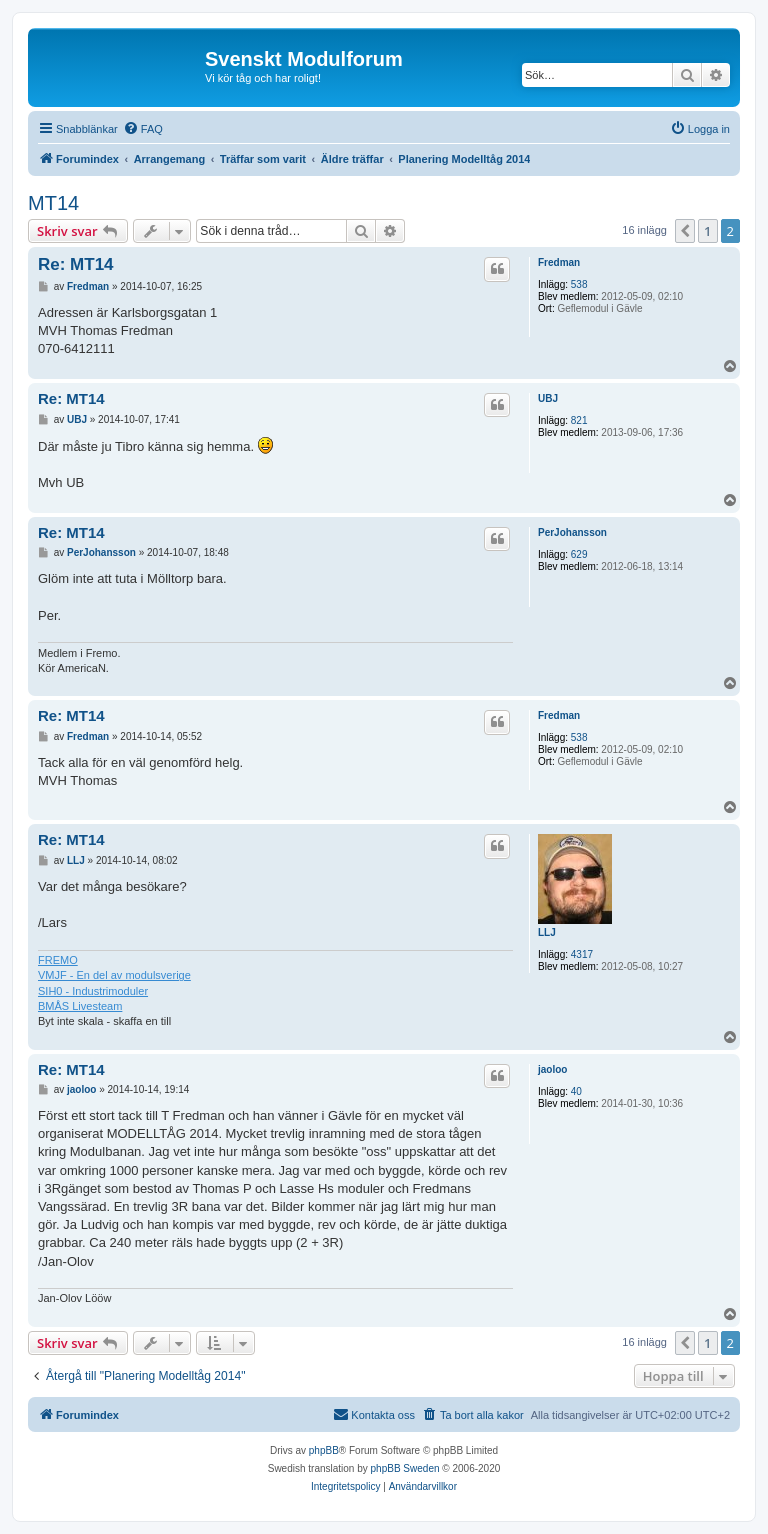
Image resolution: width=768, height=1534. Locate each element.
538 (579, 284)
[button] (685, 231)
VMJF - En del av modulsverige (114, 975)
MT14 (53, 203)
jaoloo (552, 1069)
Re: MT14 (76, 264)
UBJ (548, 398)
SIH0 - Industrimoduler (93, 991)
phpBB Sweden (405, 1468)
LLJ (547, 932)
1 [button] (707, 231)
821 (579, 420)
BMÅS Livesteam (80, 1006)
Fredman (559, 262)
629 (579, 554)
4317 (582, 954)
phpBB (324, 1450)
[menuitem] (143, 129)
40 (576, 1091)
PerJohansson (572, 532)
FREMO (58, 960)
